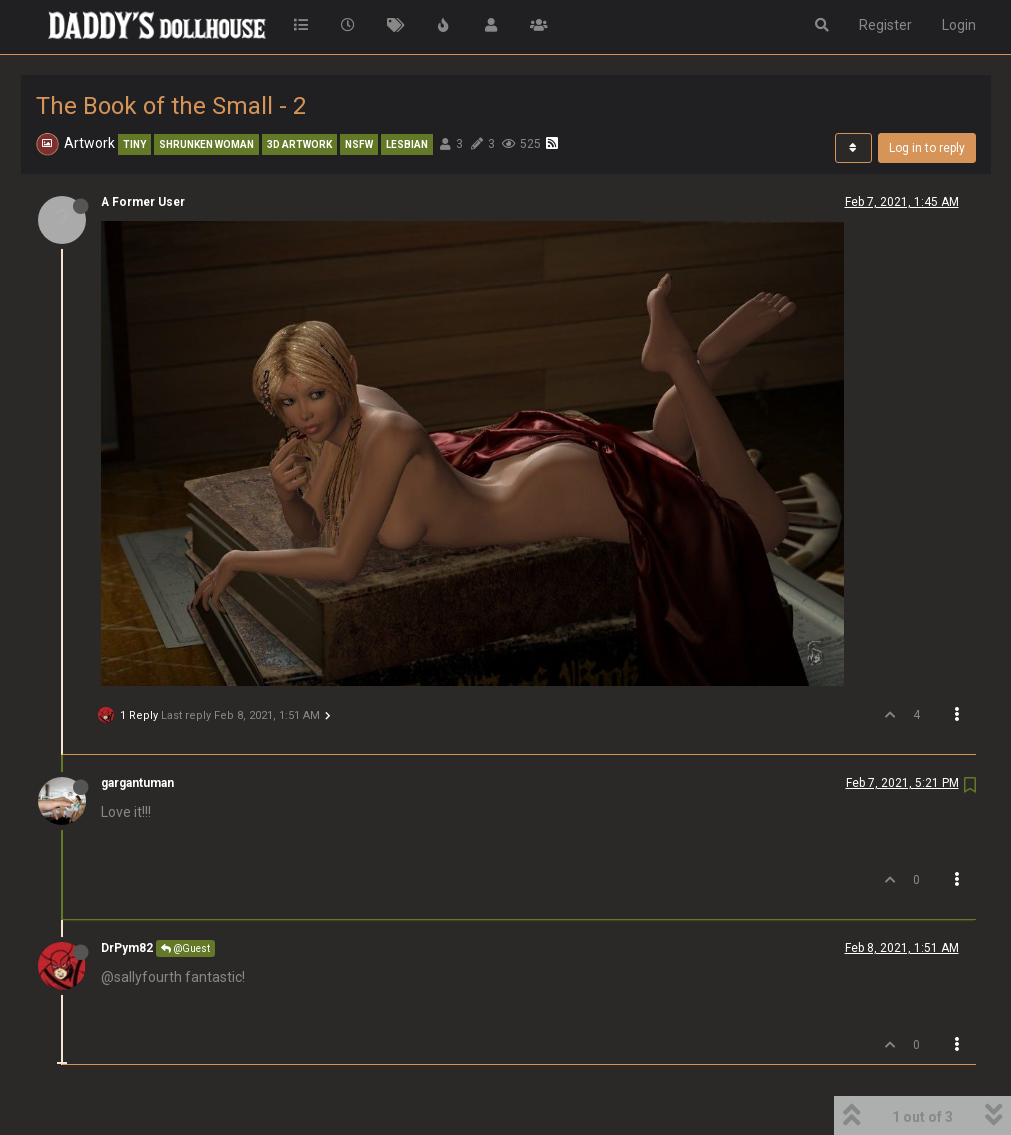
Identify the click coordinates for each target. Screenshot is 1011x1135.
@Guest (185, 948)
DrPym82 (127, 948)
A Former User (143, 202)
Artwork (89, 143)
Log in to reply (927, 148)
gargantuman (137, 783)
